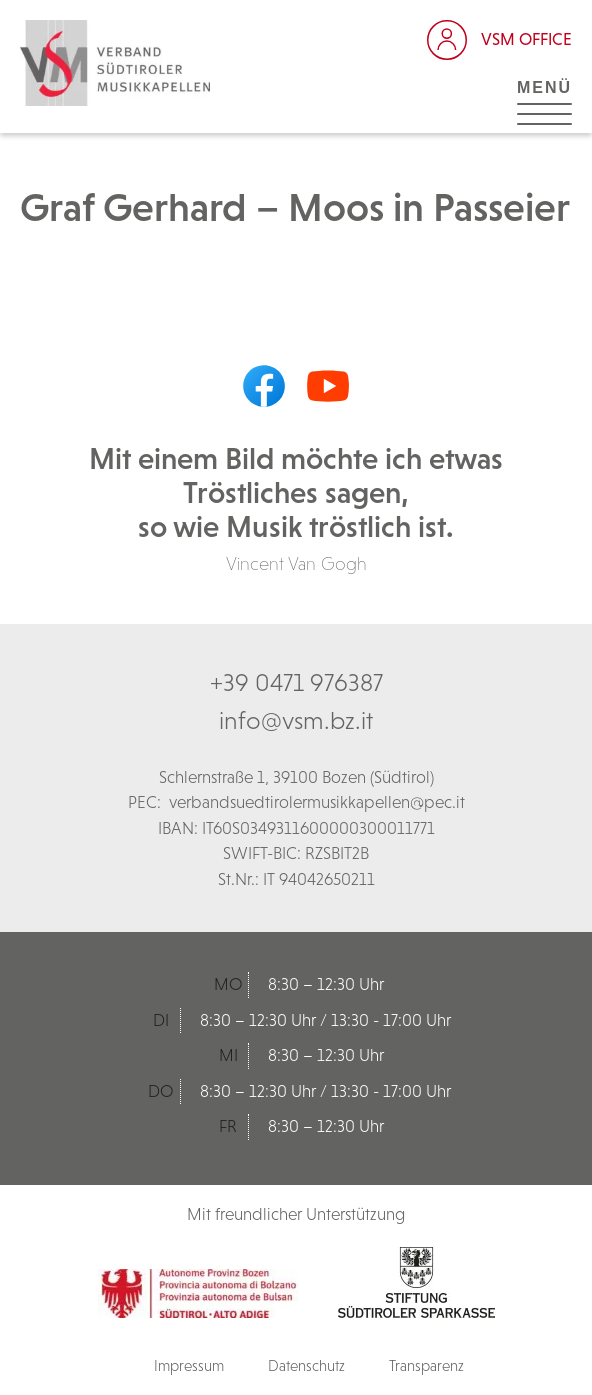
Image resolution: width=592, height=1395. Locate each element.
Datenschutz (306, 1365)
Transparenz (426, 1365)
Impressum (189, 1365)
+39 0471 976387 (296, 682)
